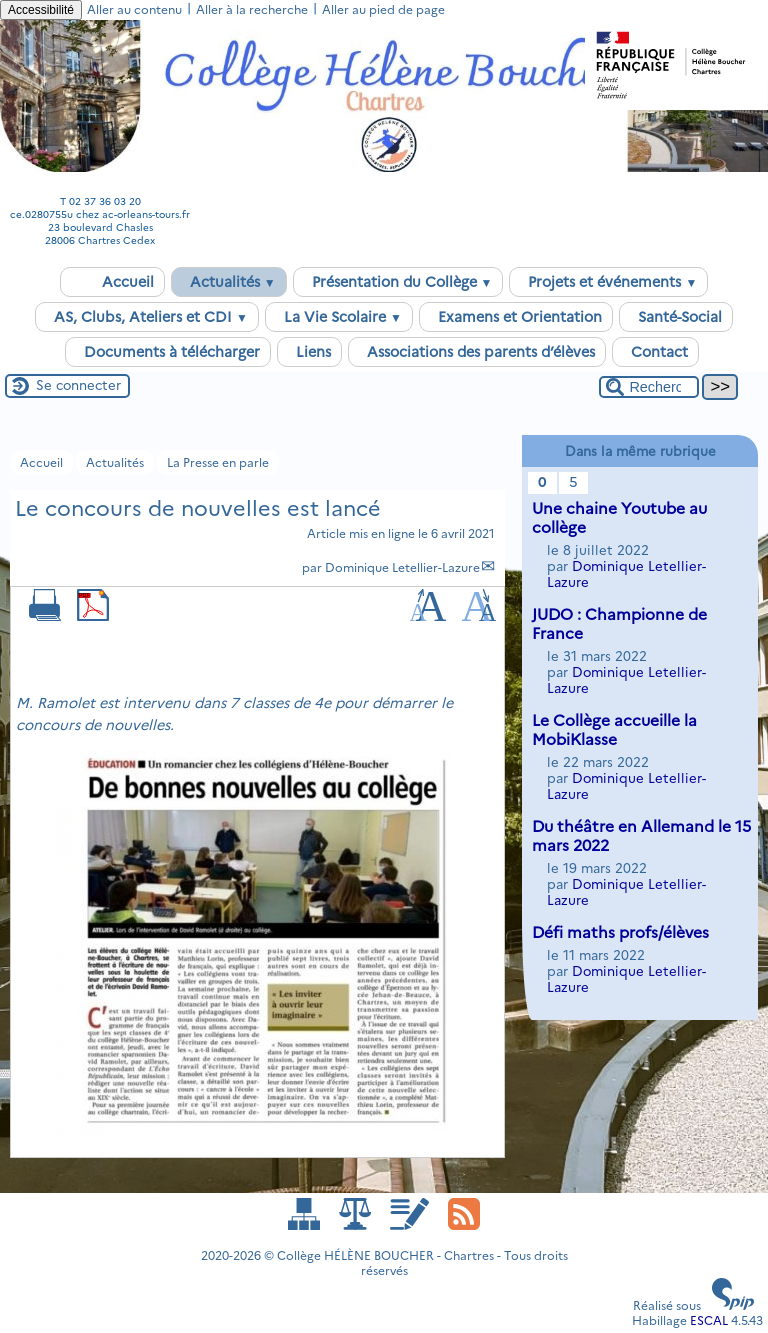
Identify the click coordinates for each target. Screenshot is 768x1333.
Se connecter (78, 385)
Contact (655, 352)
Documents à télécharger (168, 352)
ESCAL (709, 1320)
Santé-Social (676, 317)
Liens (309, 352)
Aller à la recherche (252, 9)
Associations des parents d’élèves (477, 352)
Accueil (112, 282)
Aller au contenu (134, 9)
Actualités (229, 282)
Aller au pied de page (383, 9)
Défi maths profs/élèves (620, 932)
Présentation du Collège (398, 282)
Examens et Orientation (516, 317)
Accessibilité (41, 10)
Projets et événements (608, 282)
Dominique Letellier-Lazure (402, 567)
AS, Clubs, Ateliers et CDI (147, 317)
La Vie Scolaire (339, 317)
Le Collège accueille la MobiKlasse (614, 730)
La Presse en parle (218, 462)
